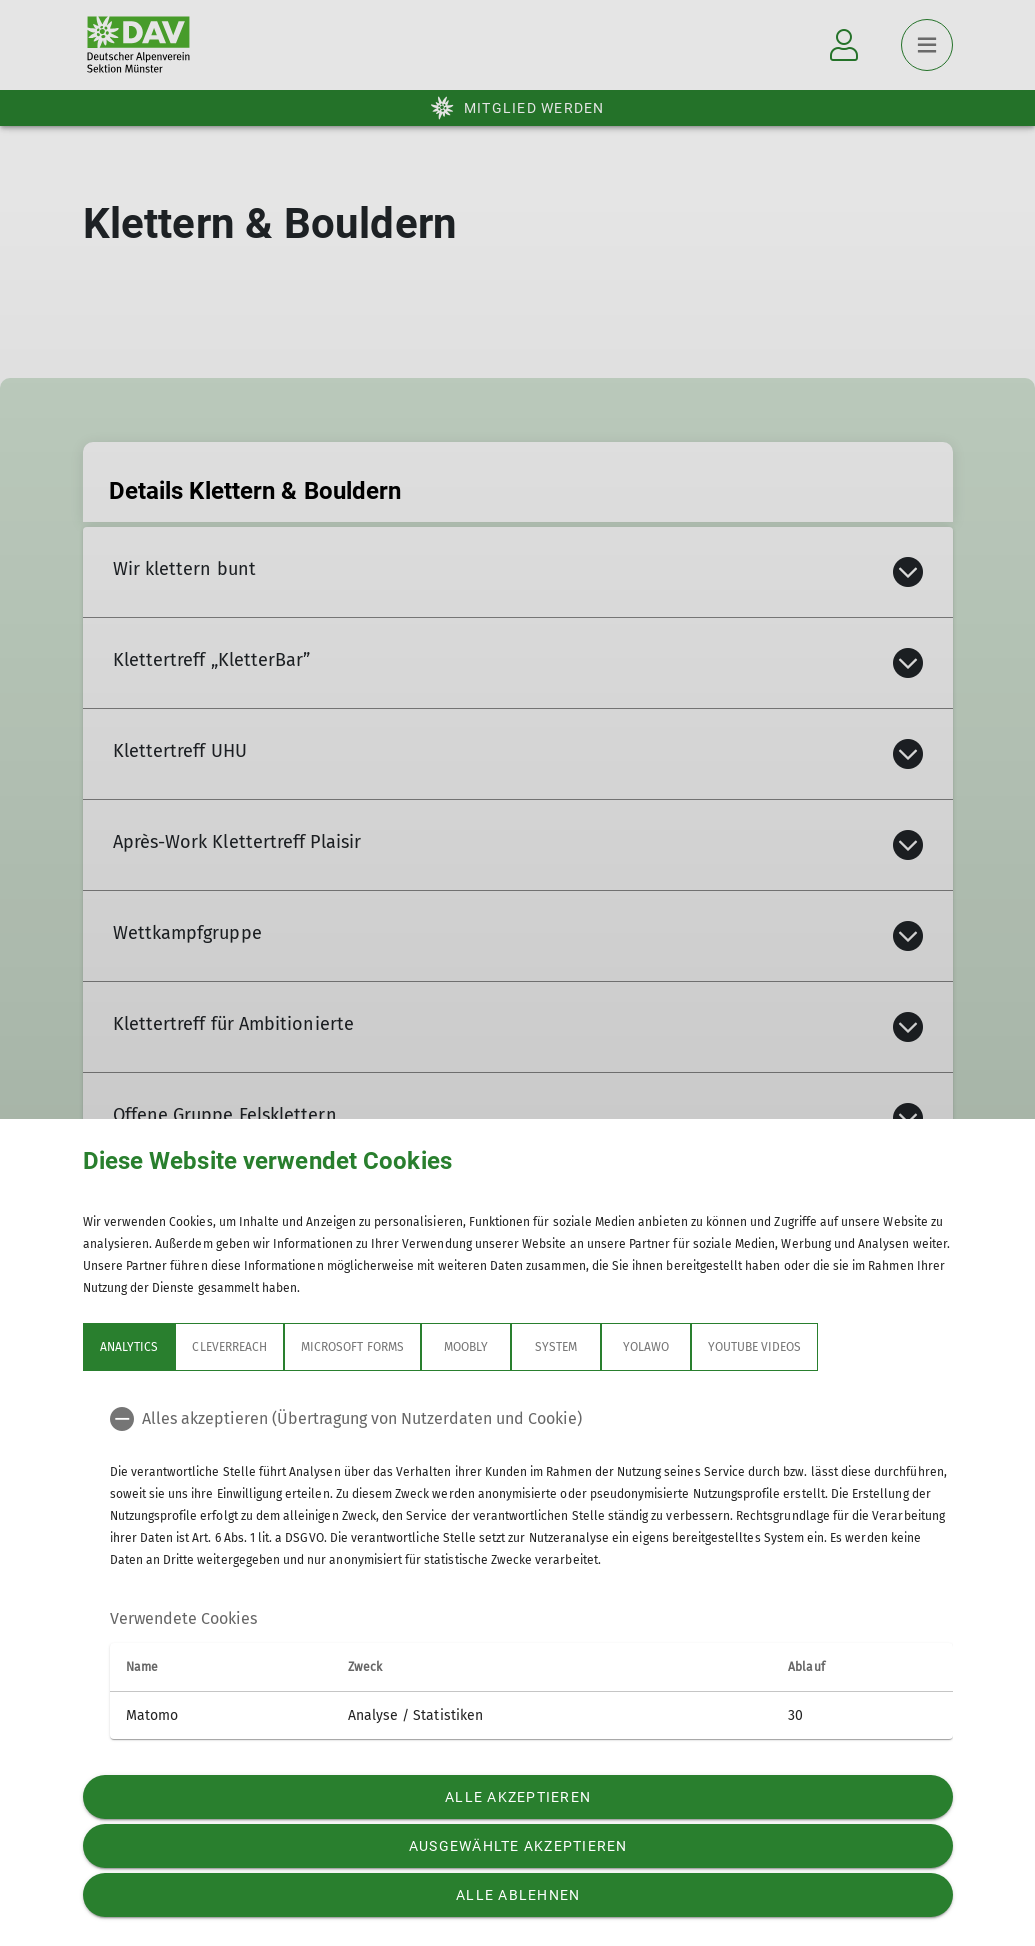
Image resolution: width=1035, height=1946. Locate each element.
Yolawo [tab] (645, 1347)
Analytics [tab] (129, 1347)
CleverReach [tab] (229, 1347)
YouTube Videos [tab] (754, 1347)
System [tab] (555, 1347)
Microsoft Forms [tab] (352, 1347)
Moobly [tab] (465, 1347)
